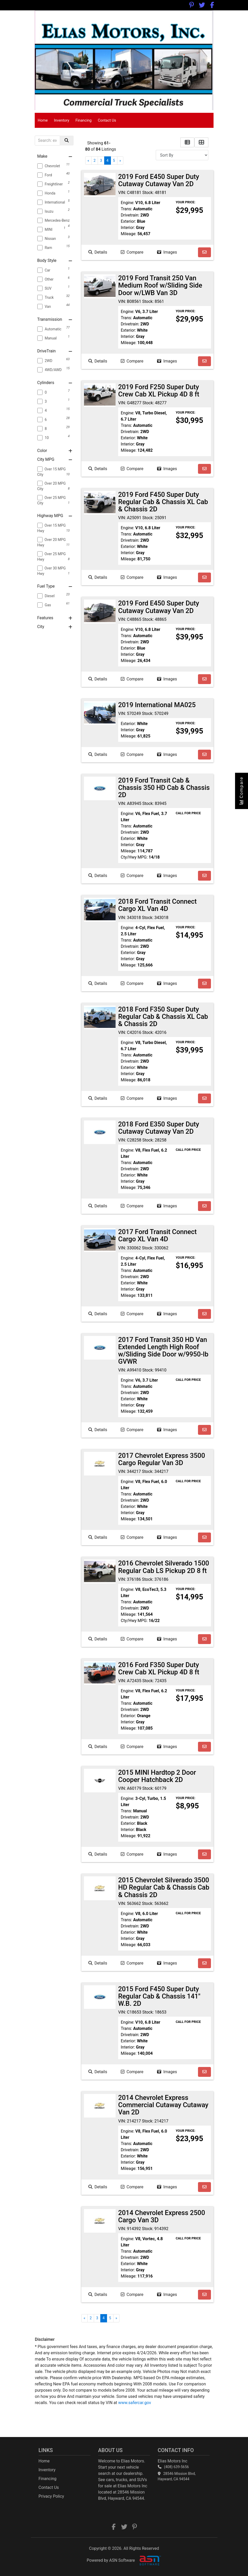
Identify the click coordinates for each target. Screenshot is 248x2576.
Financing (83, 120)
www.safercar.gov (134, 2402)
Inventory (61, 120)
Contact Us (107, 120)
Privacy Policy (51, 2496)
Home (43, 120)
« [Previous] (88, 160)
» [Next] (120, 160)
